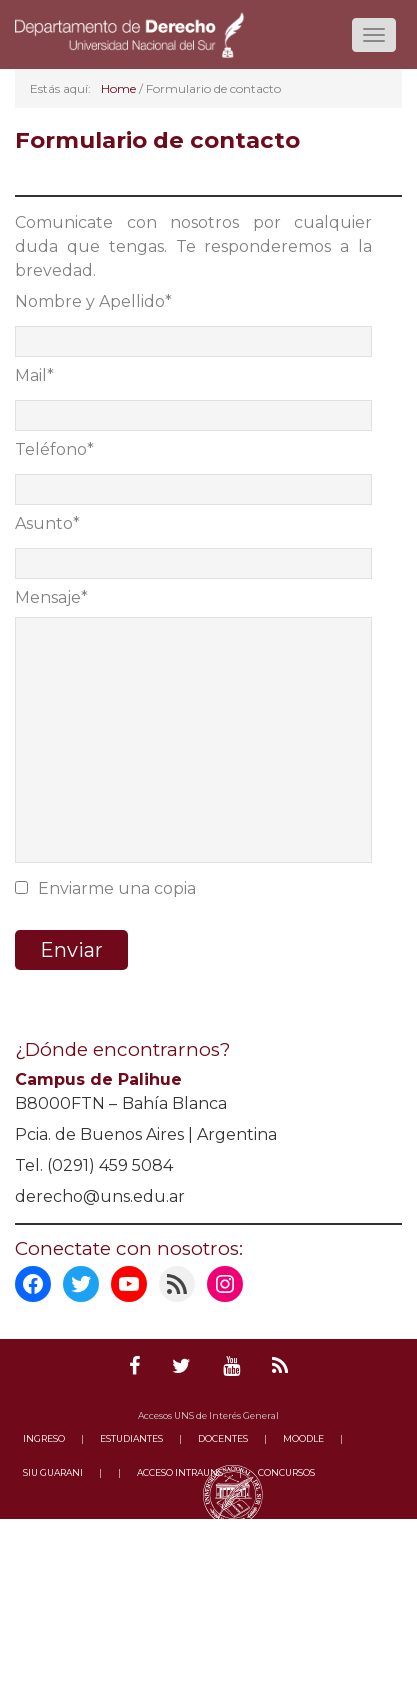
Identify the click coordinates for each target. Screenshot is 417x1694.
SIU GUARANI (53, 1472)
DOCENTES (223, 1438)
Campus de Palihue (98, 1079)
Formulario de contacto (157, 140)
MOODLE (303, 1438)
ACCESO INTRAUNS (180, 1472)
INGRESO (44, 1438)
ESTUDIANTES (131, 1438)
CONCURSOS (286, 1472)
